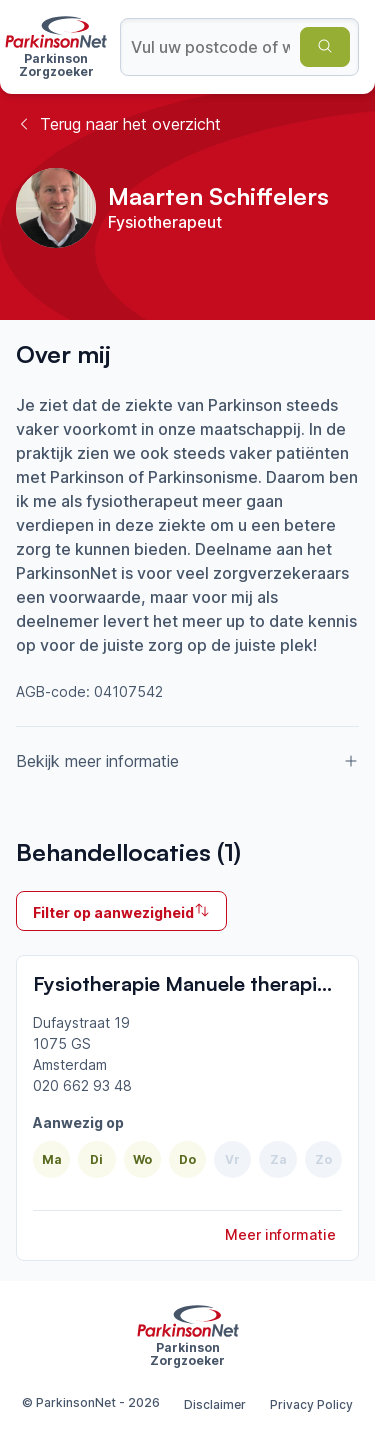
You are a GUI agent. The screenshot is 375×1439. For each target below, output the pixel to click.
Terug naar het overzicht (118, 124)
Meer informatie (280, 1234)
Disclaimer (215, 1404)
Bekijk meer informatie (187, 761)
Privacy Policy (311, 1404)
